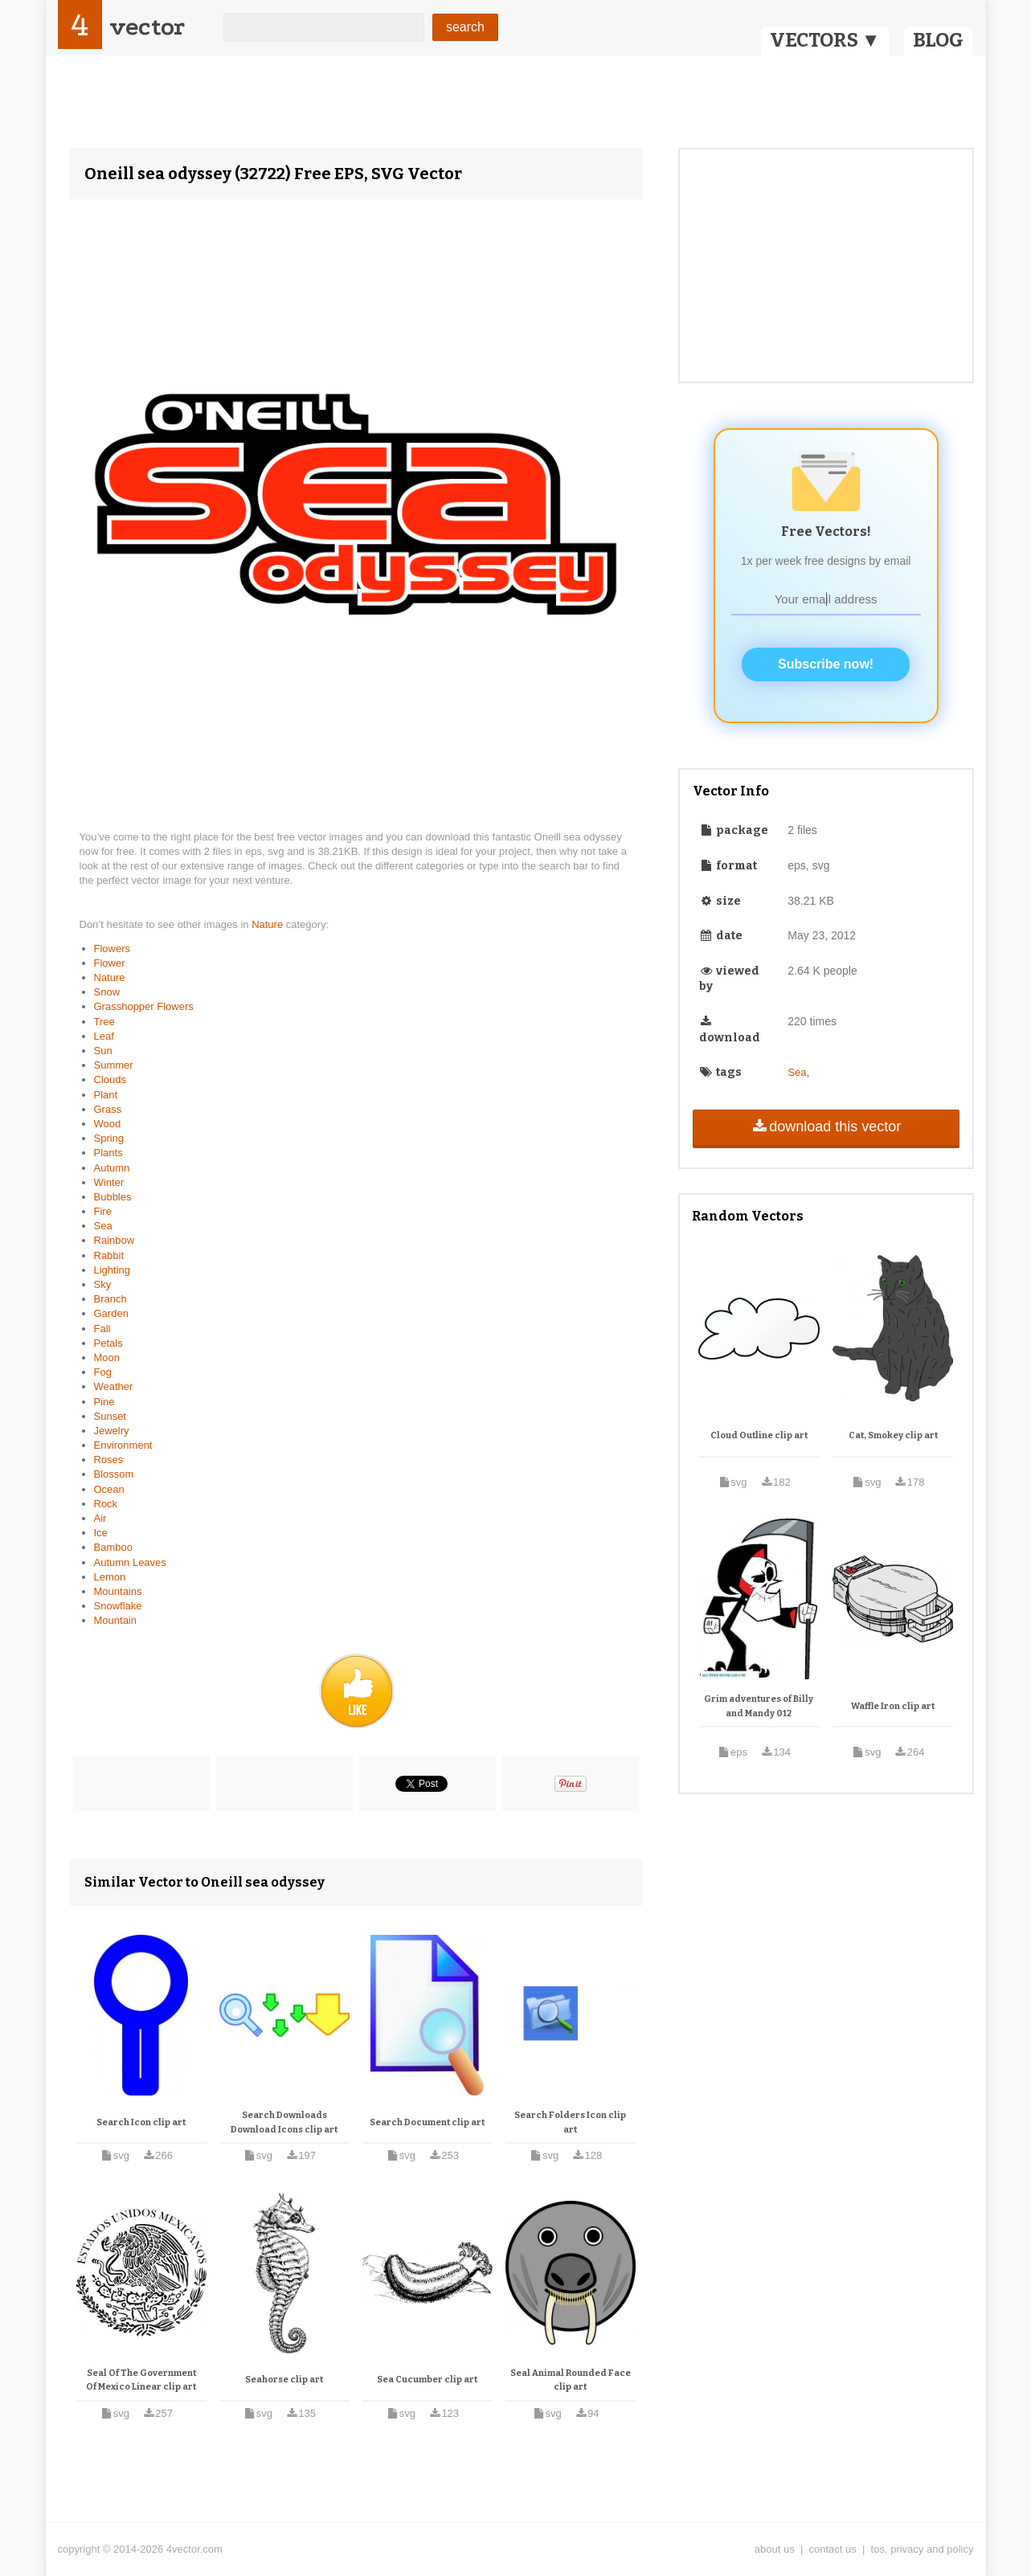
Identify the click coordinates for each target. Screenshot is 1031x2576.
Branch (110, 1299)
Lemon (110, 1577)
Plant (106, 1095)
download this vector (826, 1126)
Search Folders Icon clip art (570, 2122)
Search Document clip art (427, 2122)
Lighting (112, 1270)
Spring (109, 1138)
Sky (103, 1284)
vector (147, 27)
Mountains (118, 1591)
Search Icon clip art (141, 2122)
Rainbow (114, 1240)
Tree (104, 1022)
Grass (108, 1109)
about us (775, 2549)
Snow (107, 992)
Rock (106, 1504)
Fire (103, 1211)
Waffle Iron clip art (893, 1706)
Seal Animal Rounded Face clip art (570, 2380)
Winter (109, 1182)
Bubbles (113, 1197)
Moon (107, 1357)
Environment (123, 1445)
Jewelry (111, 1431)
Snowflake (118, 1606)
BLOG (938, 40)
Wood (107, 1124)
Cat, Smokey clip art (893, 1435)
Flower (109, 963)
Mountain (115, 1620)
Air (100, 1518)
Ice (101, 1533)
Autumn (112, 1168)
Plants (108, 1153)
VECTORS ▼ (825, 40)
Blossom (114, 1474)
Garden (111, 1313)
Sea (103, 1226)
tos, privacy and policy (922, 2549)
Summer (113, 1065)
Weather (113, 1386)
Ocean (109, 1489)
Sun (103, 1051)
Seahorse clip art (284, 2379)
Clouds (110, 1079)
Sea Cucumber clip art (427, 2379)
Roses (109, 1460)
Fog (103, 1372)
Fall (102, 1329)
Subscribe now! (825, 664)
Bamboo (113, 1547)
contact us (833, 2549)
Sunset (110, 1416)
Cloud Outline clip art (759, 1435)
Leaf (104, 1036)
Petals (108, 1343)
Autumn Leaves (130, 1562)
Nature (269, 924)
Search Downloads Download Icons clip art (284, 2122)
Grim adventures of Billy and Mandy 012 (758, 1706)
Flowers (112, 948)
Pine (104, 1402)
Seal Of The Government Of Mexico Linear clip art (141, 2380)
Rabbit (109, 1255)
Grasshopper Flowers (144, 1006)
